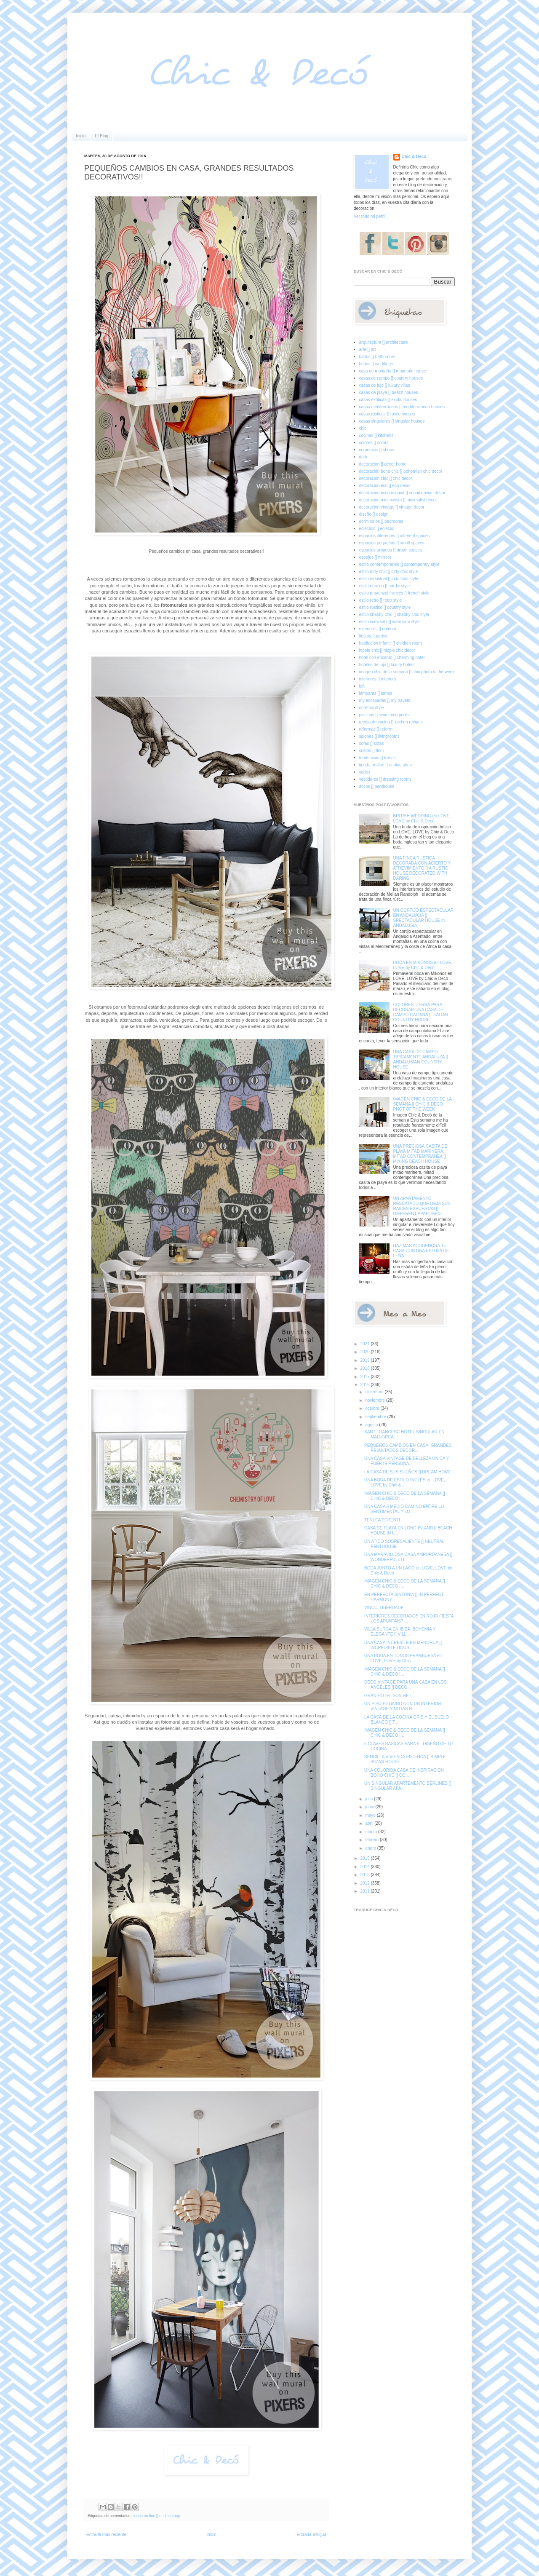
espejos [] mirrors (375, 557)
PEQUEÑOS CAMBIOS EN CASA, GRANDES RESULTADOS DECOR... (407, 1448)
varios (365, 772)
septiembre (376, 1416)
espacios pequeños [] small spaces (391, 543)
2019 (365, 1360)
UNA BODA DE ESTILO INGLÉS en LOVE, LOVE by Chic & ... (404, 1482)
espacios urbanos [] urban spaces (390, 550)
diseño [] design (374, 514)
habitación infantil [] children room (390, 643)
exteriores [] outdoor (378, 629)
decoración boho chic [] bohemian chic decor (401, 471)
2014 (365, 1866)
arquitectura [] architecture (383, 342)
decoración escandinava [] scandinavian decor (402, 492)
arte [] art (367, 349)
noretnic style (371, 707)
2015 (365, 1858)
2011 (365, 1891)
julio (369, 1799)
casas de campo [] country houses (391, 378)
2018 (365, 1368)
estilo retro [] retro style (380, 600)
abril (369, 1823)
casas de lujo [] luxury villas (384, 385)
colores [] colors (374, 442)
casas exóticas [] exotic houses (388, 399)
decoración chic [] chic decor (385, 478)
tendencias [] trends (377, 757)
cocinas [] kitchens (376, 435)
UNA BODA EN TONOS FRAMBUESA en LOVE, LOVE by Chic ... (403, 1658)
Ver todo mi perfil (369, 216)
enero (371, 1848)
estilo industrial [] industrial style (389, 578)
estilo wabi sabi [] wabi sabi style (389, 621)
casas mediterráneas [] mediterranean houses (402, 406)
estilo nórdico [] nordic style (384, 586)
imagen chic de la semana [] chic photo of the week (407, 671)
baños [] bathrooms (377, 356)
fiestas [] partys (373, 636)
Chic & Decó (414, 156)
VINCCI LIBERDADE (383, 1607)
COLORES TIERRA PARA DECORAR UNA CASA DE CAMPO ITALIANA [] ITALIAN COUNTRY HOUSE (420, 1012)
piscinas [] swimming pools (384, 714)
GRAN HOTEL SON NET (387, 1695)
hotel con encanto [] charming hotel (392, 657)
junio (370, 1807)
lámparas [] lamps (375, 693)
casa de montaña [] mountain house (392, 371)
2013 (365, 1874)
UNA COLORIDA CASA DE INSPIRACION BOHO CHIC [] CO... (404, 1773)
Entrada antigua (311, 2534)
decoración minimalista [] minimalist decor (398, 500)
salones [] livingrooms (379, 736)
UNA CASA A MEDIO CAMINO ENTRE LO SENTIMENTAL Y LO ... (404, 1509)
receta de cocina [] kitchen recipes (391, 722)
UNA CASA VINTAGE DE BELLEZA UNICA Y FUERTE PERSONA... (406, 1461)
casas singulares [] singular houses (392, 421)
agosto (372, 1424)
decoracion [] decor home (383, 464)
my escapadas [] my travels (384, 700)
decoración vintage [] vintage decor (391, 507)
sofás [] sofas (371, 743)
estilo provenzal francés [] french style (394, 593)
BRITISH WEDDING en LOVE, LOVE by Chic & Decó (422, 818)
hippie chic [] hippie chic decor (387, 650)
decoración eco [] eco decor (385, 485)
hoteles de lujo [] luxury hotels (387, 664)
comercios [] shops (376, 449)
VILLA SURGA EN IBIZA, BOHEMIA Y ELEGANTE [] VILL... (399, 1631)
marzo (371, 1831)
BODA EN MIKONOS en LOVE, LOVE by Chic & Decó (423, 965)
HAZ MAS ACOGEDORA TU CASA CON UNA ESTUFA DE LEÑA (421, 1250)
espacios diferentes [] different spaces (394, 535)
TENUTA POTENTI (382, 1520)
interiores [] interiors (377, 679)
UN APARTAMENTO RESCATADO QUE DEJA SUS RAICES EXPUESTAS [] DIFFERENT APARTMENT (422, 1206)
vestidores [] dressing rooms (385, 779)
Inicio (80, 136)
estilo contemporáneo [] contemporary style (399, 564)
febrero (372, 1839)
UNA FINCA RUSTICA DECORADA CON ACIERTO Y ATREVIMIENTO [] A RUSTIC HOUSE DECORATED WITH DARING (422, 868)
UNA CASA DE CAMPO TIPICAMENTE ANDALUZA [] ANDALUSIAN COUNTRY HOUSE (420, 1059)
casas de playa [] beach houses (388, 392)
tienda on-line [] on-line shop (156, 2516)
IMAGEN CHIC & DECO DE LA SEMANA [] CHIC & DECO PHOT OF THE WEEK (422, 1104)
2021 (365, 1344)
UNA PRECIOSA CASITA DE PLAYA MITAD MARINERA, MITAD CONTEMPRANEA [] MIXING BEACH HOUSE (420, 1154)
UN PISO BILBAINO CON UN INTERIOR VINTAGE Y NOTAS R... (402, 1706)
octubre (372, 1408)
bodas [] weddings (376, 363)
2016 (365, 1384)
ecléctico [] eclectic (376, 528)
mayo (370, 1815)
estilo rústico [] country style (385, 607)
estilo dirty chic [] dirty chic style (388, 571)
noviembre (375, 1400)
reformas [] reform (375, 729)
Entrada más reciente (106, 2534)
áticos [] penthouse (377, 786)
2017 (365, 1376)
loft (362, 686)
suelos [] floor (371, 750)
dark (363, 457)
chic (363, 428)
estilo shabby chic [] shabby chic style (394, 614)
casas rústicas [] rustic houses (387, 414)
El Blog (101, 136)
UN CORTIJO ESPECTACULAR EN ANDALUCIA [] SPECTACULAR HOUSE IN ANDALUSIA (423, 918)
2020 (365, 1352)
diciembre (374, 1392)
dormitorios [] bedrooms (381, 521)
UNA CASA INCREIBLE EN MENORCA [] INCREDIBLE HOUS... (403, 1645)
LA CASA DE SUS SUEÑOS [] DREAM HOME (407, 1472)
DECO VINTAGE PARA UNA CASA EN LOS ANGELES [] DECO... (405, 1685)
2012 (365, 1883)
